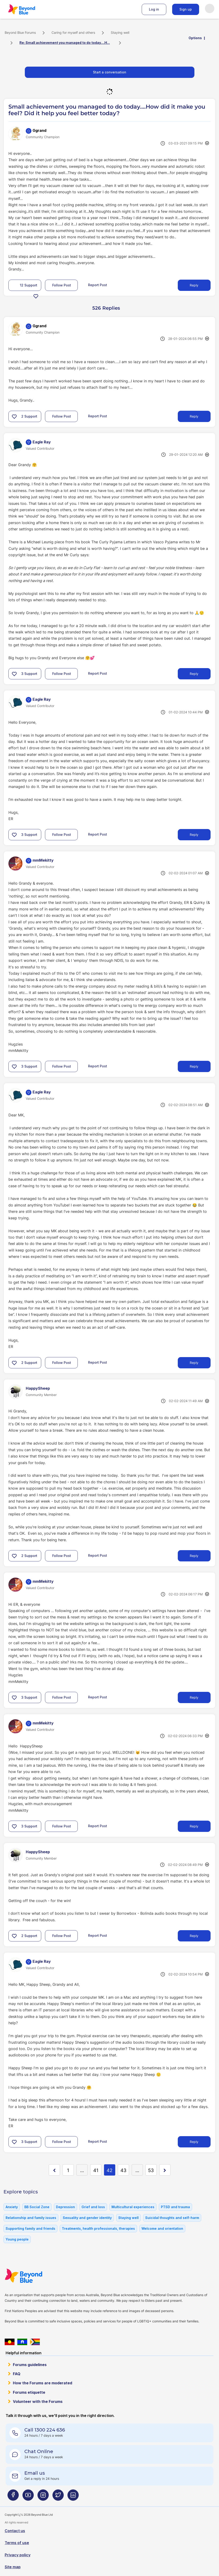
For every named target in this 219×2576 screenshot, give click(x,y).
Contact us (15, 2530)
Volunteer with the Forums (38, 2401)
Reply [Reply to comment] (194, 416)
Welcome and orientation (162, 2228)
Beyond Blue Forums (28, 9)
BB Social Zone (36, 2207)
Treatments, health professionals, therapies (98, 2228)
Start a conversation (109, 72)
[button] (36, 296)
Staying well (120, 32)
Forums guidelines (30, 2364)
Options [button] (195, 38)
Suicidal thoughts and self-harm (172, 2218)
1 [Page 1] (68, 2170)
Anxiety (12, 2207)
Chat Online (38, 2451)
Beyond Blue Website (33, 2275)
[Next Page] (165, 2170)
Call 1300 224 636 (44, 2430)
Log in (154, 9)
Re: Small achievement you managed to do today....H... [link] (64, 43)
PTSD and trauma (175, 2207)
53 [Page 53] (151, 2170)
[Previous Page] (54, 2170)
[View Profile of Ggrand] (39, 130)
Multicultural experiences (132, 2207)
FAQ (16, 2373)
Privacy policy (17, 2555)
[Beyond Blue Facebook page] (13, 2497)
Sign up (185, 9)
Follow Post (61, 285)
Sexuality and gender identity (87, 2218)
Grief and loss (93, 2207)
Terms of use (17, 2542)
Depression (65, 2207)
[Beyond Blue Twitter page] (58, 2497)
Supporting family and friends (30, 2228)
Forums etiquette (29, 2392)
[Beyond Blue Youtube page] (28, 2497)
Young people (17, 2239)
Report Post (97, 285)
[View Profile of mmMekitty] (43, 860)
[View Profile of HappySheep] (38, 1388)
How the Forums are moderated (42, 2383)
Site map (13, 2567)
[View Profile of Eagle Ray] (42, 442)
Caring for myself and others (73, 32)
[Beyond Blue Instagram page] (43, 2497)
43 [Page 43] (123, 2170)
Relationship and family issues (31, 2218)
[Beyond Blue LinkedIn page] (73, 2497)
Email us (34, 2473)
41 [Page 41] (95, 2170)
